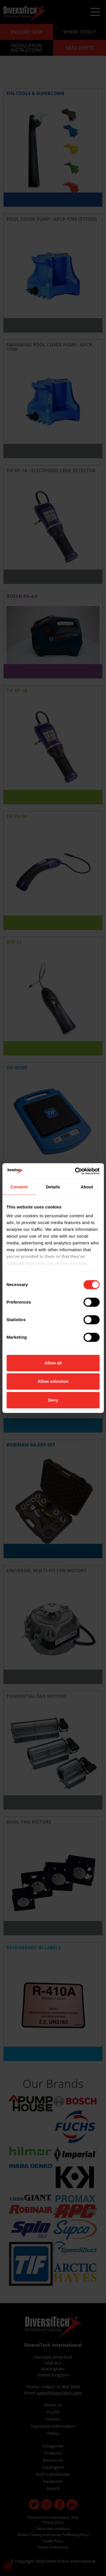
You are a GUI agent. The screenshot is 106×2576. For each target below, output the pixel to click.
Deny (53, 1400)
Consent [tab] (19, 1186)
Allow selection (53, 1381)
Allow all (53, 1362)
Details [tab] (53, 1186)
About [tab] (87, 1186)
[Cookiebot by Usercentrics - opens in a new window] (75, 1171)
